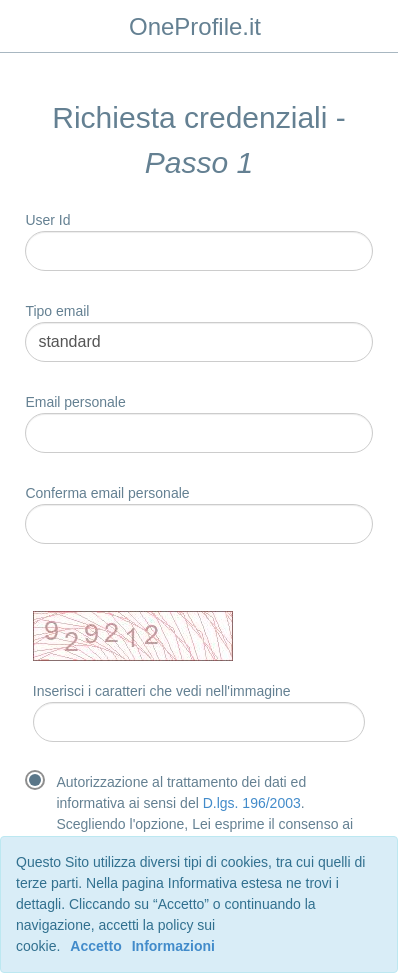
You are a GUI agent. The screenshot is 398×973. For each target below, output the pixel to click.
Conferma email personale (107, 493)
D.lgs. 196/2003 (252, 803)
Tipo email (57, 311)
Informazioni (173, 946)
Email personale (75, 402)
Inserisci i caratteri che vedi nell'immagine (162, 691)
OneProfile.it (195, 26)
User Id (47, 220)
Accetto (95, 946)
